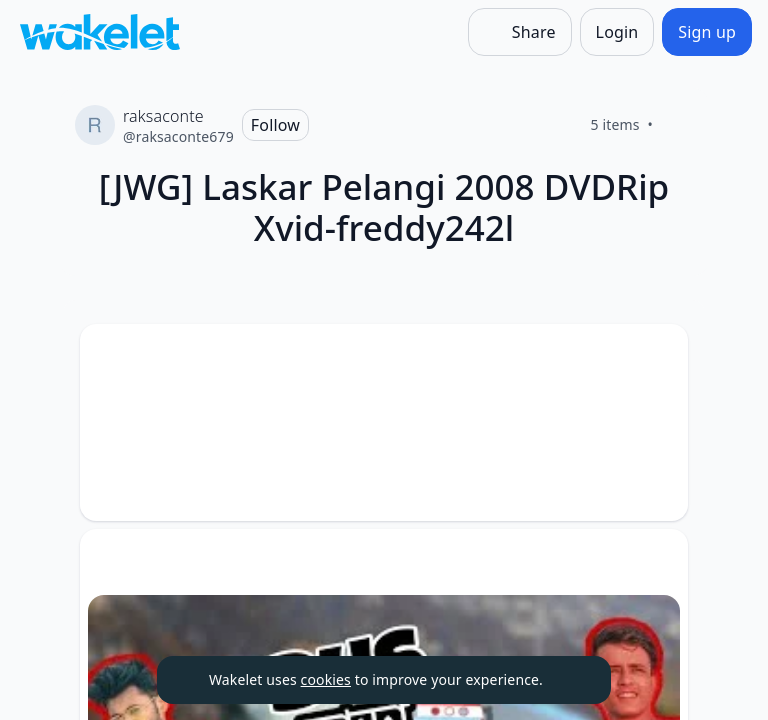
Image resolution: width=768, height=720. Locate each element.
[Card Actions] (656, 356)
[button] (656, 357)
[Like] (677, 125)
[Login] (617, 32)
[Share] (520, 32)
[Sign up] (707, 32)
